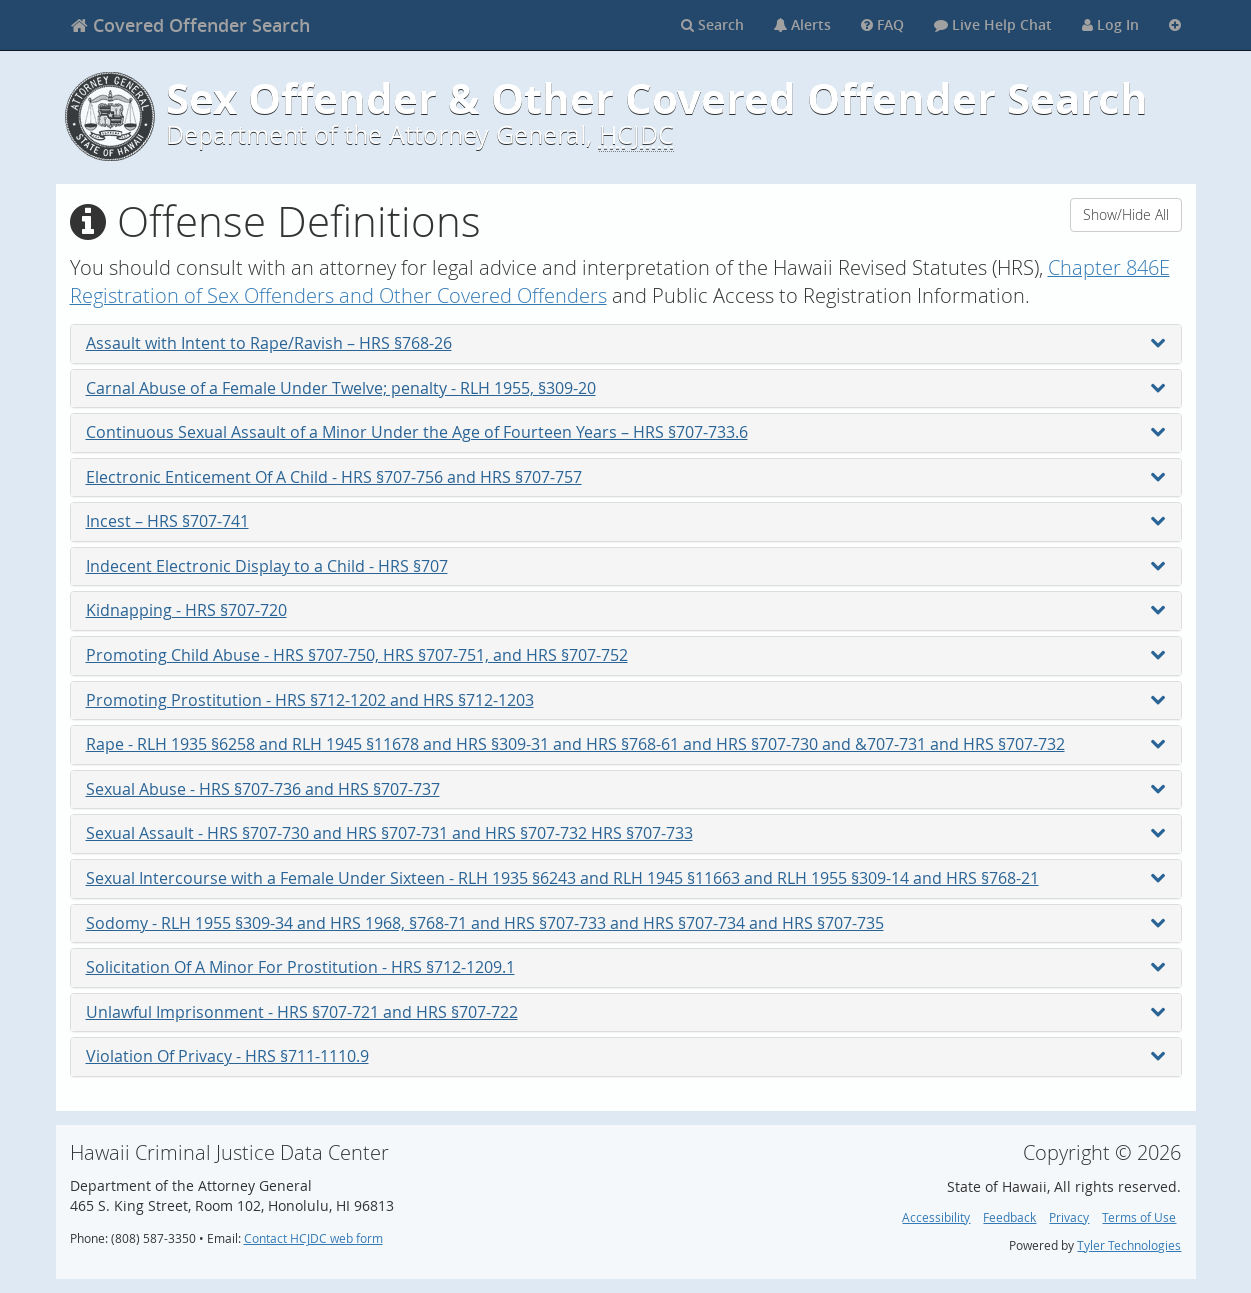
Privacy (1069, 1217)
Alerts (802, 24)
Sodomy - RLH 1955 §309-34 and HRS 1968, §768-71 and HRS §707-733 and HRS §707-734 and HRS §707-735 (626, 923)
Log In (1110, 24)
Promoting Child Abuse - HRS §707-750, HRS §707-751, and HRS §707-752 (626, 655)
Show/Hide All (1126, 214)
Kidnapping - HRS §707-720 (626, 610)
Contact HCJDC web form (313, 1238)
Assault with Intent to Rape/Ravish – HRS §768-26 (626, 343)
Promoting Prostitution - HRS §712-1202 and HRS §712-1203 (626, 700)
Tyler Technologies (1129, 1245)
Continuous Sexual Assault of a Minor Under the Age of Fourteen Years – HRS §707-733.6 (626, 432)
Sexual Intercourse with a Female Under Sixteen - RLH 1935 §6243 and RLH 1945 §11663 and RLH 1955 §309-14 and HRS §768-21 (626, 878)
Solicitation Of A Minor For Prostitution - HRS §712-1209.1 (626, 967)
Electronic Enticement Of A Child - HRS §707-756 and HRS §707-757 (626, 477)
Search (712, 24)
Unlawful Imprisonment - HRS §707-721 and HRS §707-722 (626, 1012)
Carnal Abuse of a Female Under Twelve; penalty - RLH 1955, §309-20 (626, 388)
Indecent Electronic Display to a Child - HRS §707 (626, 566)
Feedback (1009, 1217)
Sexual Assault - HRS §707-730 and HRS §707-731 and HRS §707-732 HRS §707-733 (626, 833)
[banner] (190, 25)
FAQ (882, 24)
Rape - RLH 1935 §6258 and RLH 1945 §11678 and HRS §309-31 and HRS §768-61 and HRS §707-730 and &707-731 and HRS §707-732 (626, 744)
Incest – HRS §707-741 (626, 521)
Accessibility (936, 1217)
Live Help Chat (993, 24)
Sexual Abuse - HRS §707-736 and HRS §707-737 (626, 789)
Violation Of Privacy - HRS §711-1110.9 (626, 1056)
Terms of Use (1139, 1217)
